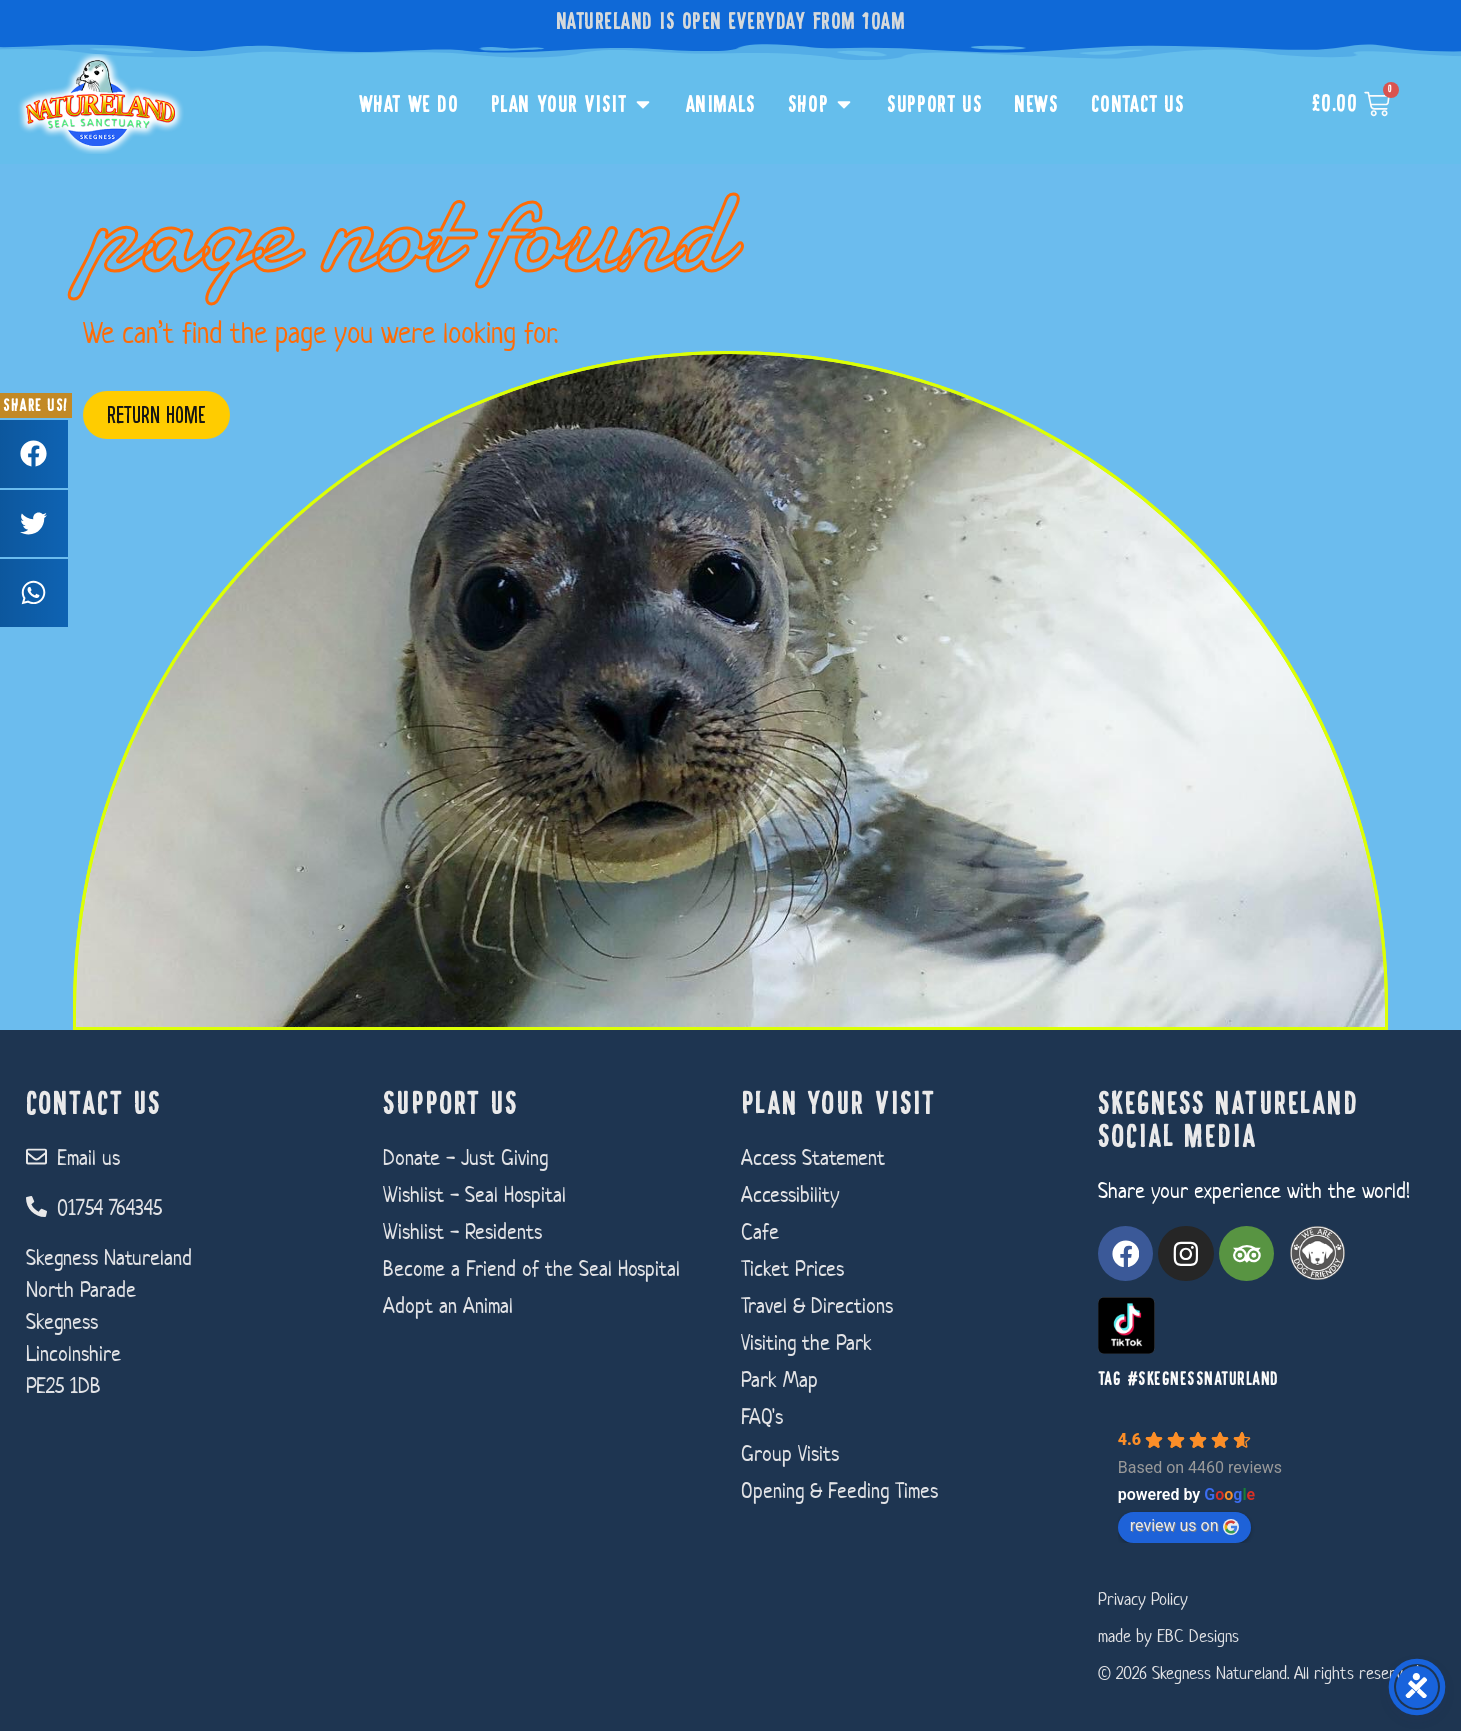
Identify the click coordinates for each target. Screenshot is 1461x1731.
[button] (34, 454)
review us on (1184, 1525)
